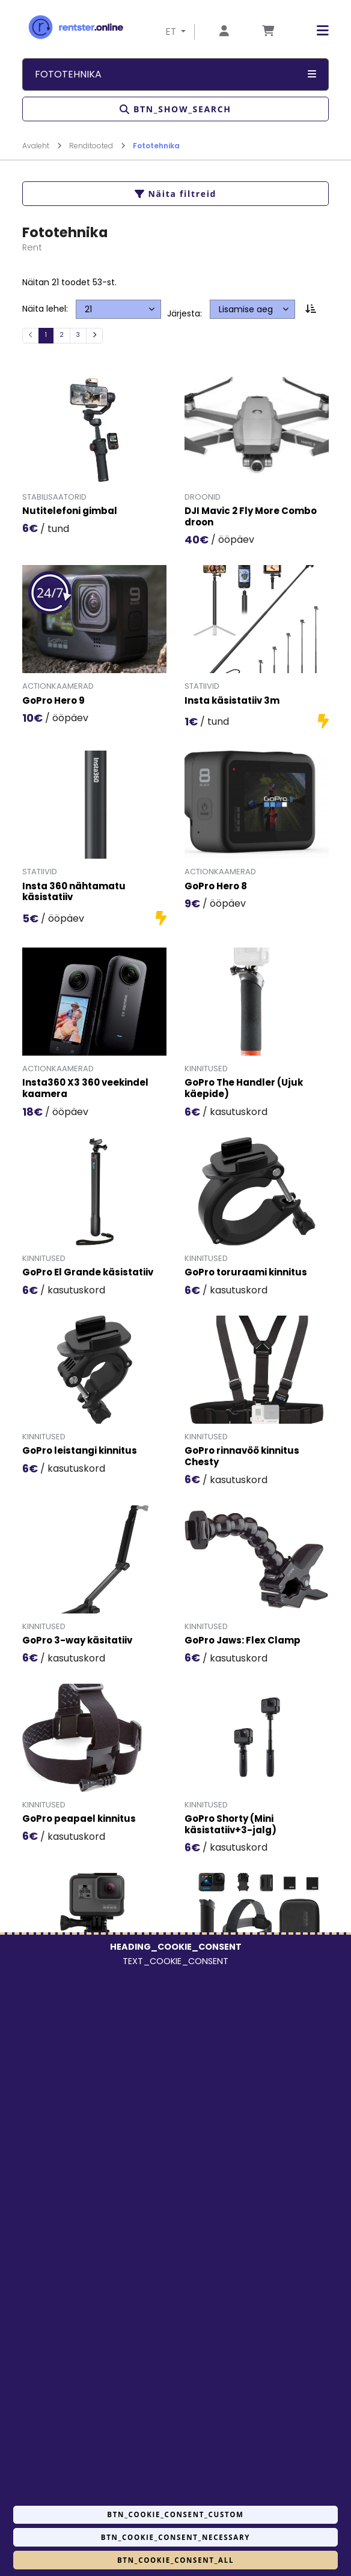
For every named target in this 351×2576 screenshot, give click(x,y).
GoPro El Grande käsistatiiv (87, 1272)
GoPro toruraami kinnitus (246, 1272)
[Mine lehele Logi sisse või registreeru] (224, 31)
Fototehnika (156, 146)
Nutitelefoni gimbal (69, 511)
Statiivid (202, 686)
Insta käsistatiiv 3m (232, 701)
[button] (314, 31)
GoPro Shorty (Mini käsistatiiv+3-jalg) (230, 1824)
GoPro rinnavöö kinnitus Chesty (242, 1456)
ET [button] (172, 31)
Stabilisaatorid (54, 497)
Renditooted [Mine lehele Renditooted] (97, 146)
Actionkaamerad (58, 686)
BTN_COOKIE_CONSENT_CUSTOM (175, 2514)
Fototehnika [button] (175, 74)
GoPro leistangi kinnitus (79, 1451)
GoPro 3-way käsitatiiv (77, 1640)
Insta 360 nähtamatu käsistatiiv (74, 892)
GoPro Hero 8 (216, 886)
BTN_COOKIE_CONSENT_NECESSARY (175, 2537)
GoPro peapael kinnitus (79, 1819)
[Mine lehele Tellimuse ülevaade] (268, 31)
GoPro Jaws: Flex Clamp (243, 1640)
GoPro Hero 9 (53, 701)
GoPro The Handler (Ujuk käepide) (244, 1088)
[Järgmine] (94, 335)
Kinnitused (206, 1069)
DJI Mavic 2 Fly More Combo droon (251, 517)
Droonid (203, 497)
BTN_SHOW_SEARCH (175, 109)
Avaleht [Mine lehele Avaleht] (42, 146)
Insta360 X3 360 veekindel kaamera (85, 1088)
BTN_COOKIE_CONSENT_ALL (175, 2560)
